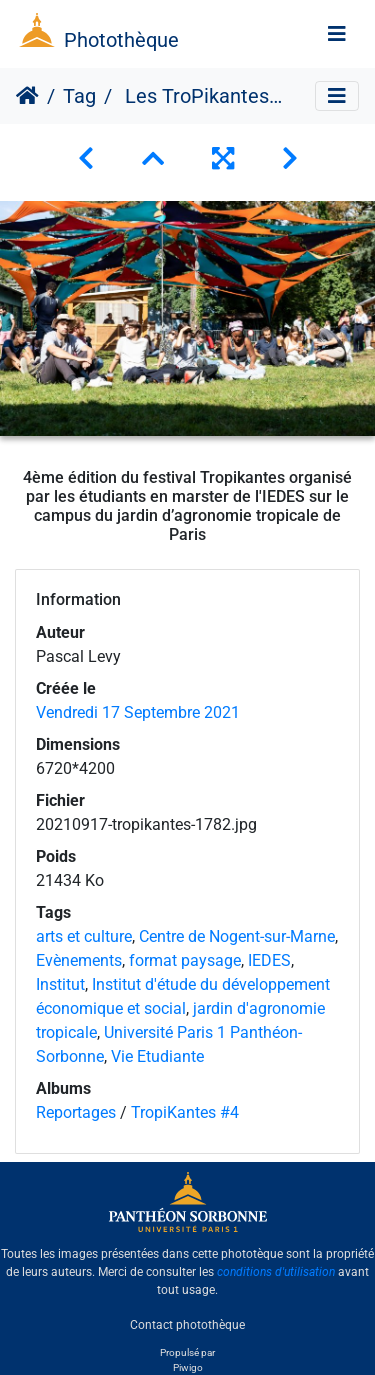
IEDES (269, 960)
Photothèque (121, 40)
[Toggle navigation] (337, 34)
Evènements (79, 960)
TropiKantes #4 (185, 1112)
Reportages (76, 1112)
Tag (79, 96)
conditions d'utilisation (276, 1272)
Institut (60, 984)
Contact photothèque (187, 1324)
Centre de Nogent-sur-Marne (237, 936)
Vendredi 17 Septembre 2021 (138, 712)
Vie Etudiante (157, 1056)
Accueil (27, 96)
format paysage (185, 960)
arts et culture (84, 936)
